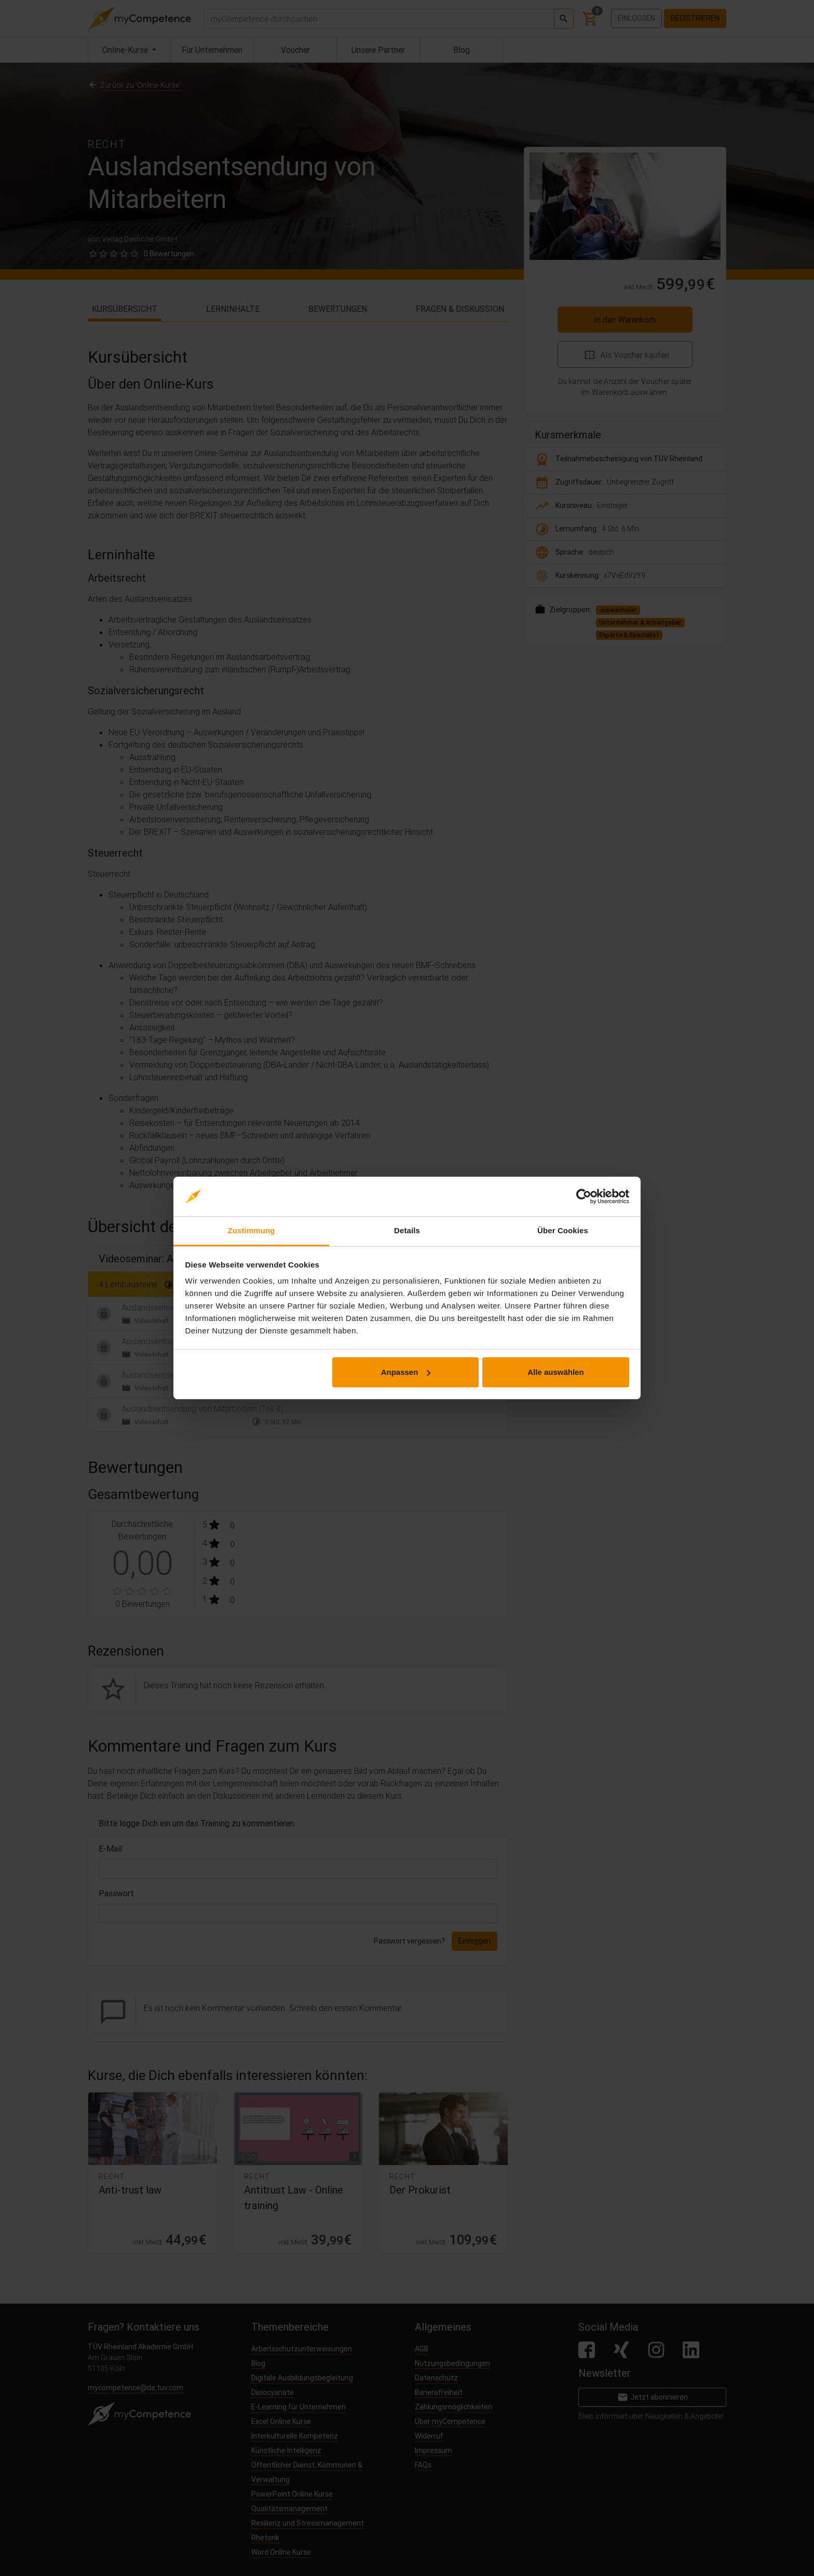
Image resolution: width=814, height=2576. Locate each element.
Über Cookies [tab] (562, 1230)
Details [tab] (407, 1230)
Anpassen (406, 1372)
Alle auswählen (555, 1372)
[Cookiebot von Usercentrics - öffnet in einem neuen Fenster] (583, 1196)
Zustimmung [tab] (251, 1230)
